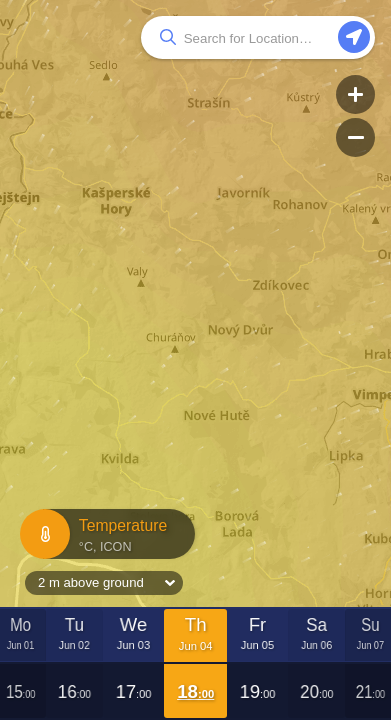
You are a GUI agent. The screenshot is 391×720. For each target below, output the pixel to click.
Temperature (105, 534)
